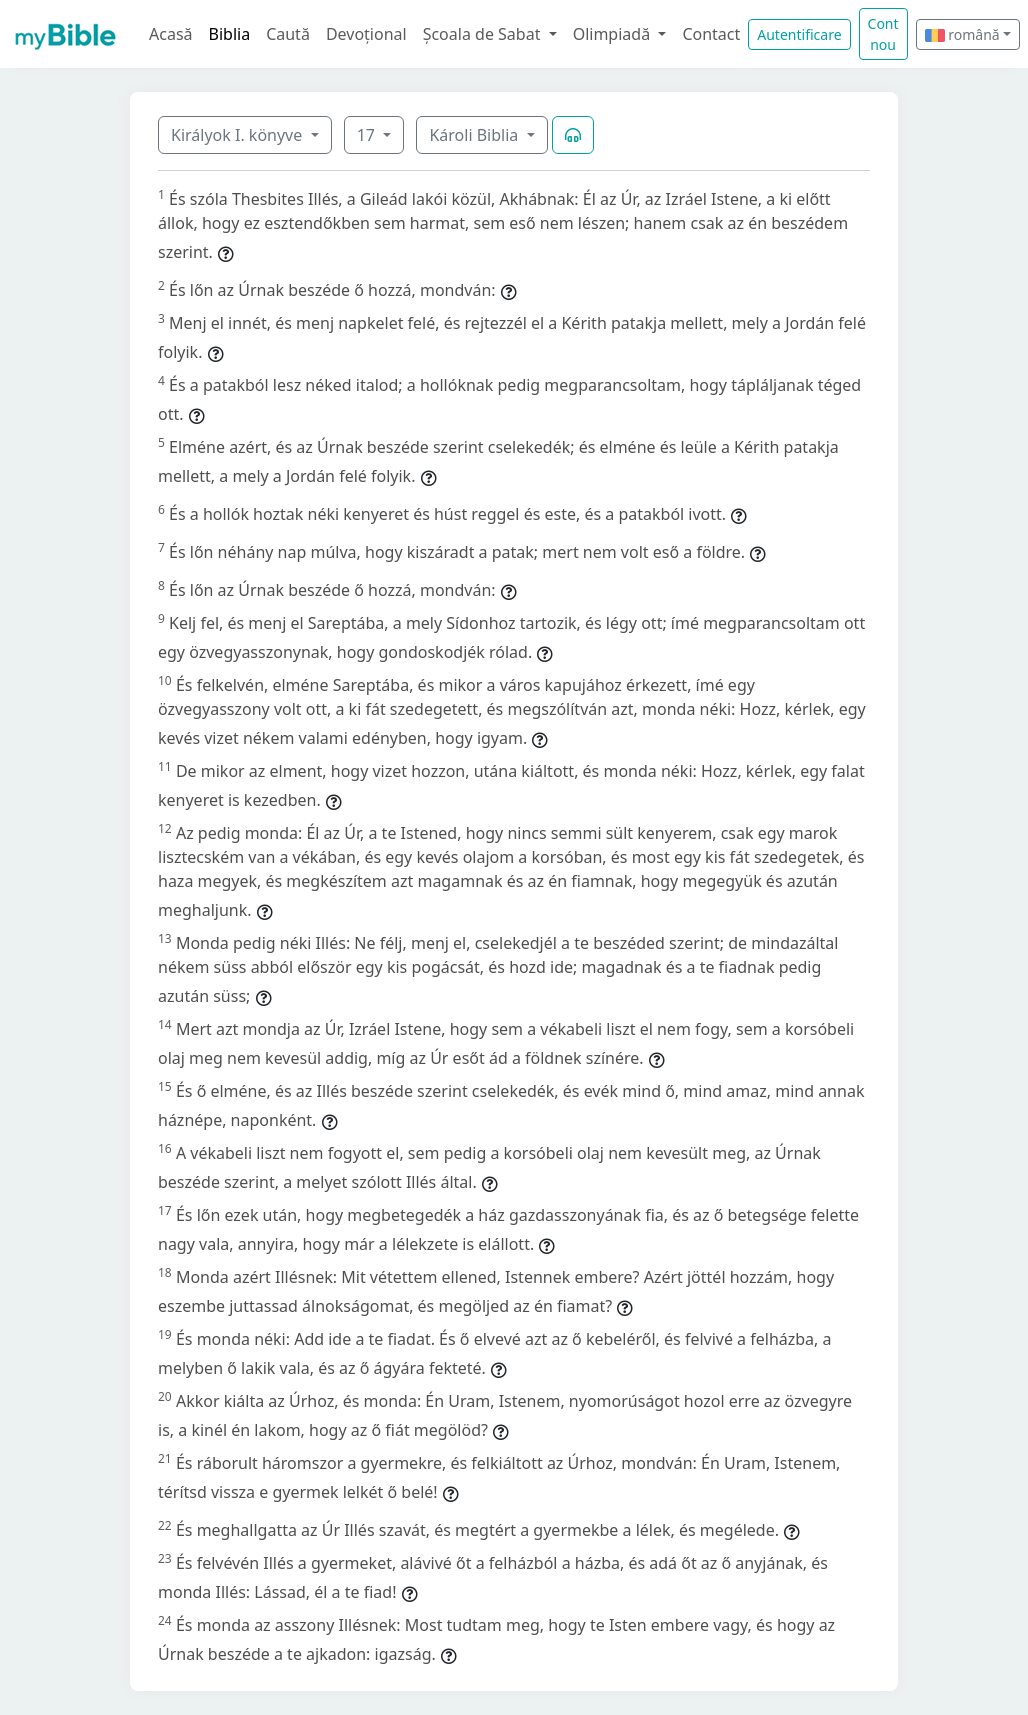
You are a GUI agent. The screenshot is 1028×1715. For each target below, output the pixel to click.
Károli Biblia (475, 135)
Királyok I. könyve (238, 135)
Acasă (171, 34)
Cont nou (883, 34)
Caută (288, 34)
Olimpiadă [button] (614, 34)
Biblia (230, 34)
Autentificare (799, 34)
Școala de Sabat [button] (484, 34)
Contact (711, 34)
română (962, 34)
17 (368, 135)
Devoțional (366, 34)
